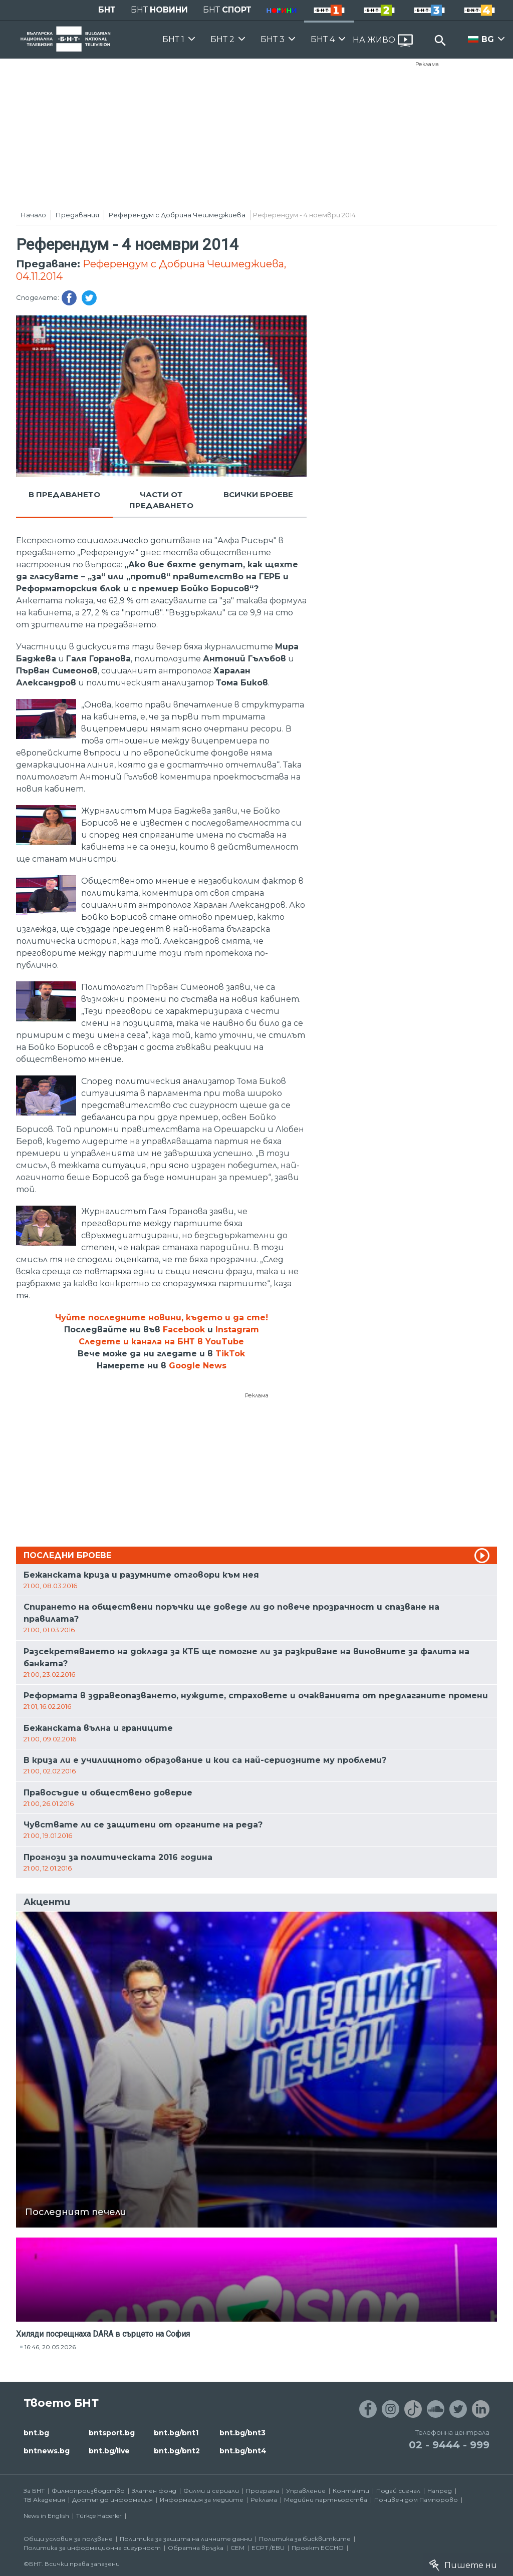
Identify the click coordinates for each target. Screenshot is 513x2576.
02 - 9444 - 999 (449, 2445)
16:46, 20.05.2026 (50, 2347)
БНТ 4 (323, 39)
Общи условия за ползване (68, 2538)
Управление (306, 2490)
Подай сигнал (398, 2490)
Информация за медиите (201, 2499)
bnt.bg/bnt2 (177, 2450)
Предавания (77, 215)
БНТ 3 (273, 39)
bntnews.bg (47, 2450)
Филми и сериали (211, 2490)
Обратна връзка (195, 2547)
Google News (197, 1365)
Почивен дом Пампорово (416, 2499)
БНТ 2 (222, 39)
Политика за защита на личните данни (186, 2538)
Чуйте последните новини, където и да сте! (161, 1317)
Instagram (237, 1329)
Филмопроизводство (88, 2490)
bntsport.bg (112, 2432)
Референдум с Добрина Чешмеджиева (177, 215)
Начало (33, 215)
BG (487, 39)
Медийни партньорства (325, 2499)
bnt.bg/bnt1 (176, 2432)
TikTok (230, 1353)
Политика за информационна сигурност (92, 2547)
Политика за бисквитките (305, 2538)
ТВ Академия (44, 2499)
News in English (46, 2515)
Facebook (184, 1329)
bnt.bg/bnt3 (242, 2432)
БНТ (107, 10)
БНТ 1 (173, 39)
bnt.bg (36, 2432)
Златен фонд (154, 2490)
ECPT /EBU (268, 2547)
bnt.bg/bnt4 (243, 2450)
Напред (439, 2490)
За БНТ (34, 2490)
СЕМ (237, 2547)
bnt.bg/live (109, 2450)
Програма (262, 2490)
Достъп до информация (112, 2499)
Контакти (351, 2490)
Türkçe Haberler (99, 2515)
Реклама (427, 64)
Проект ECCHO (318, 2547)
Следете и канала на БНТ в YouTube (161, 1341)
